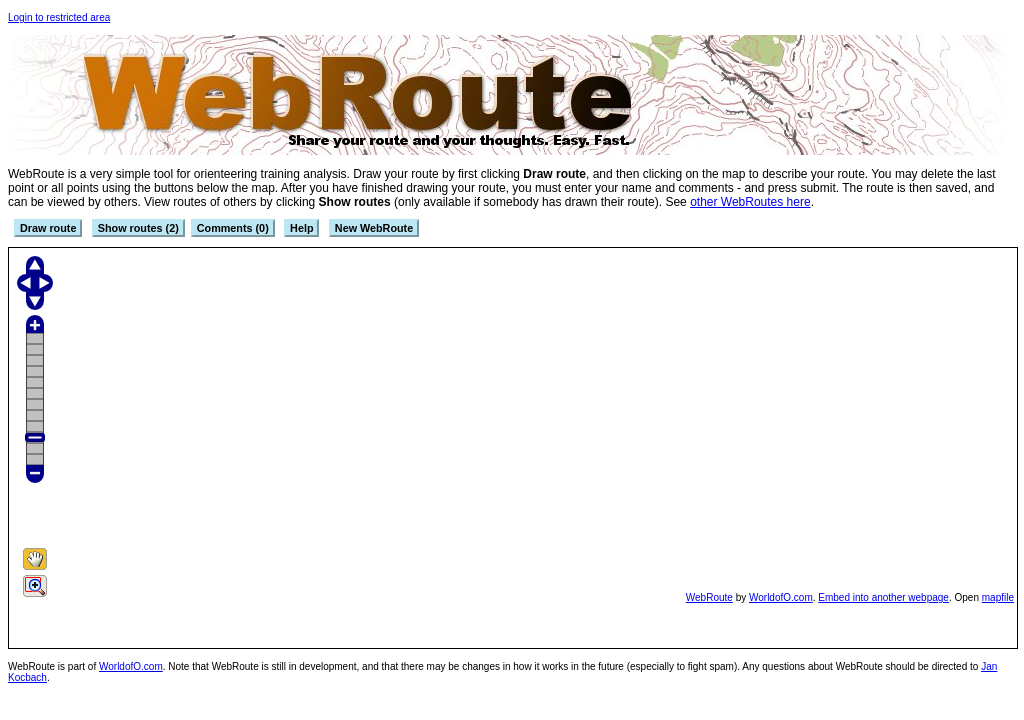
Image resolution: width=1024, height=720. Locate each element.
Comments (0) (233, 228)
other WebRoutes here (750, 202)
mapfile (998, 597)
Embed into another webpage (883, 597)
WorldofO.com (781, 597)
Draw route (48, 228)
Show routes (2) (138, 228)
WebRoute (709, 597)
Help (301, 228)
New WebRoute (374, 228)
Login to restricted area (59, 17)
